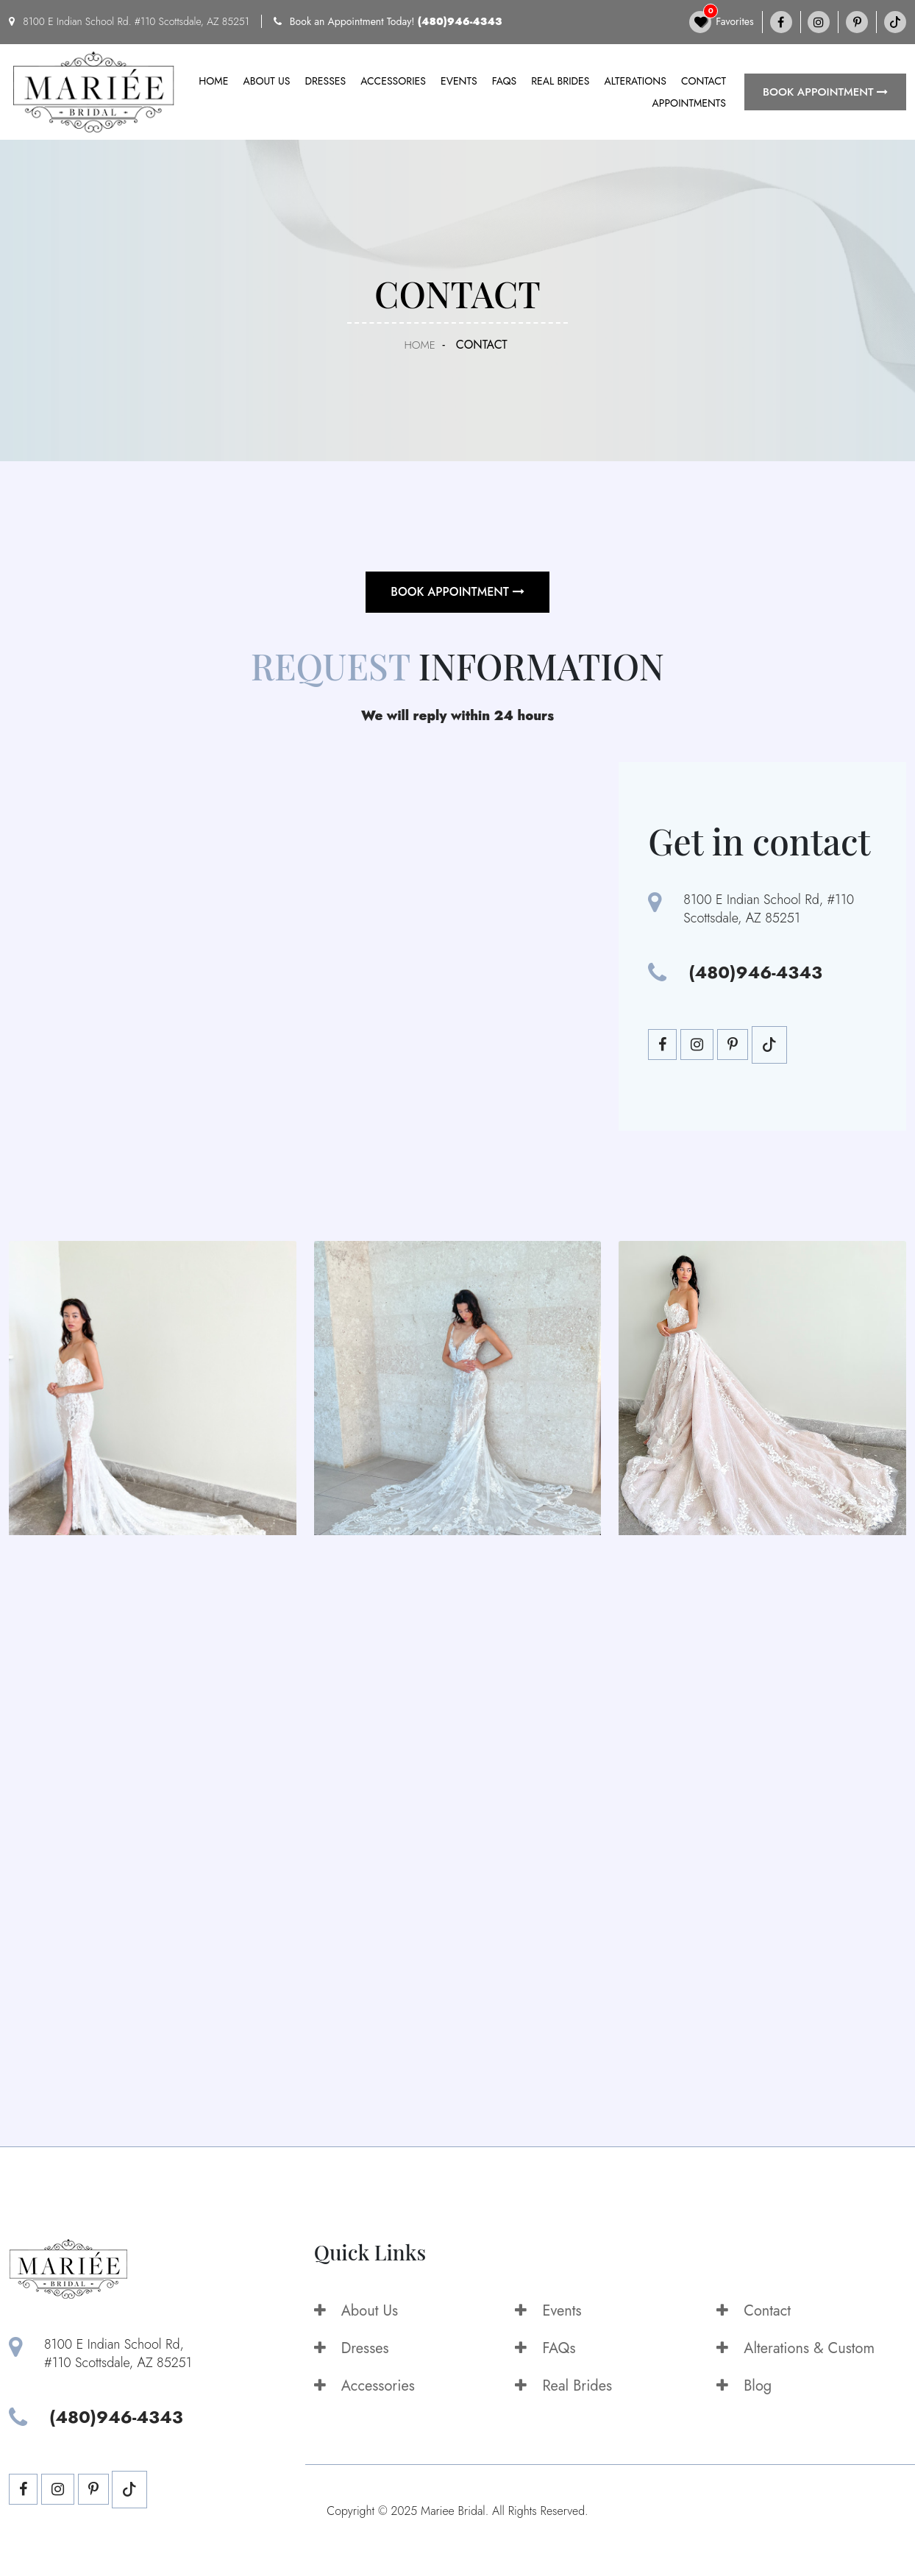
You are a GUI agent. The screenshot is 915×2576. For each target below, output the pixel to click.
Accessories (393, 81)
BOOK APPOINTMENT (825, 92)
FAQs (504, 81)
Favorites (721, 22)
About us (266, 81)
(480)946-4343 (460, 21)
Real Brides (560, 81)
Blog (744, 2386)
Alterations (635, 81)
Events (459, 81)
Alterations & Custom (795, 2348)
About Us (356, 2310)
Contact (703, 81)
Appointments (689, 103)
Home (213, 81)
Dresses (325, 81)
